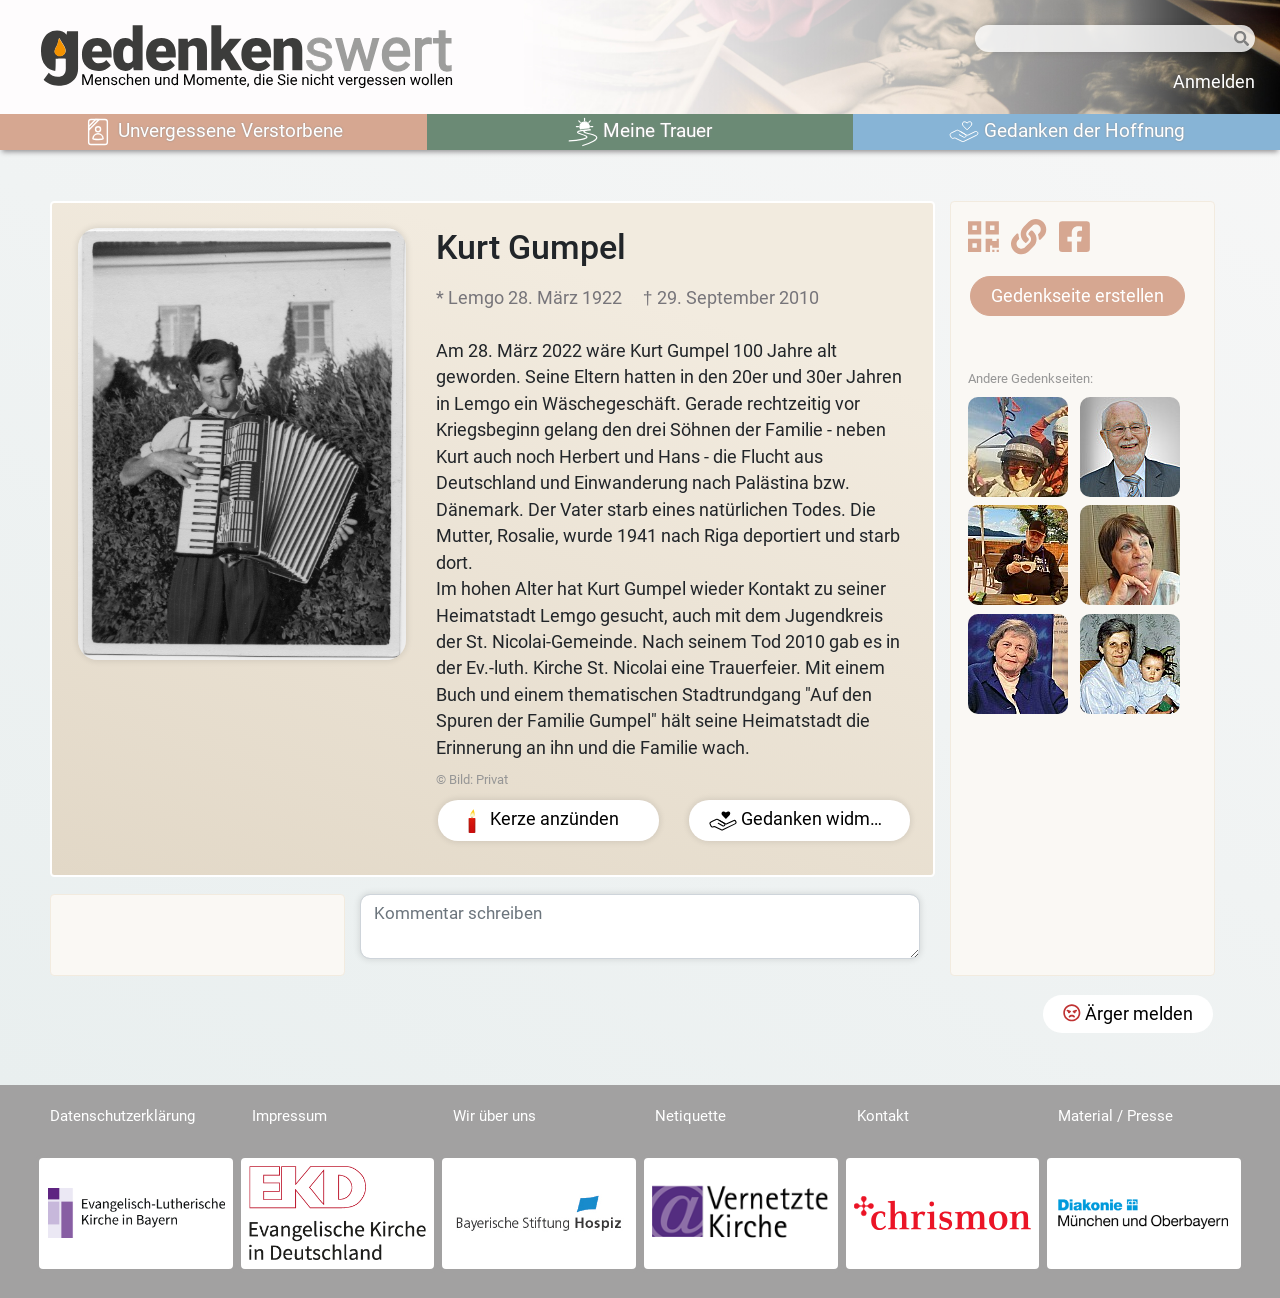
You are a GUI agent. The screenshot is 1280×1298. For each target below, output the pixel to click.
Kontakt (883, 1116)
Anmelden (1214, 82)
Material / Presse (1115, 1116)
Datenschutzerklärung (122, 1116)
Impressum (289, 1116)
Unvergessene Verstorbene (213, 132)
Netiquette (690, 1116)
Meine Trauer (640, 132)
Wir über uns (494, 1116)
